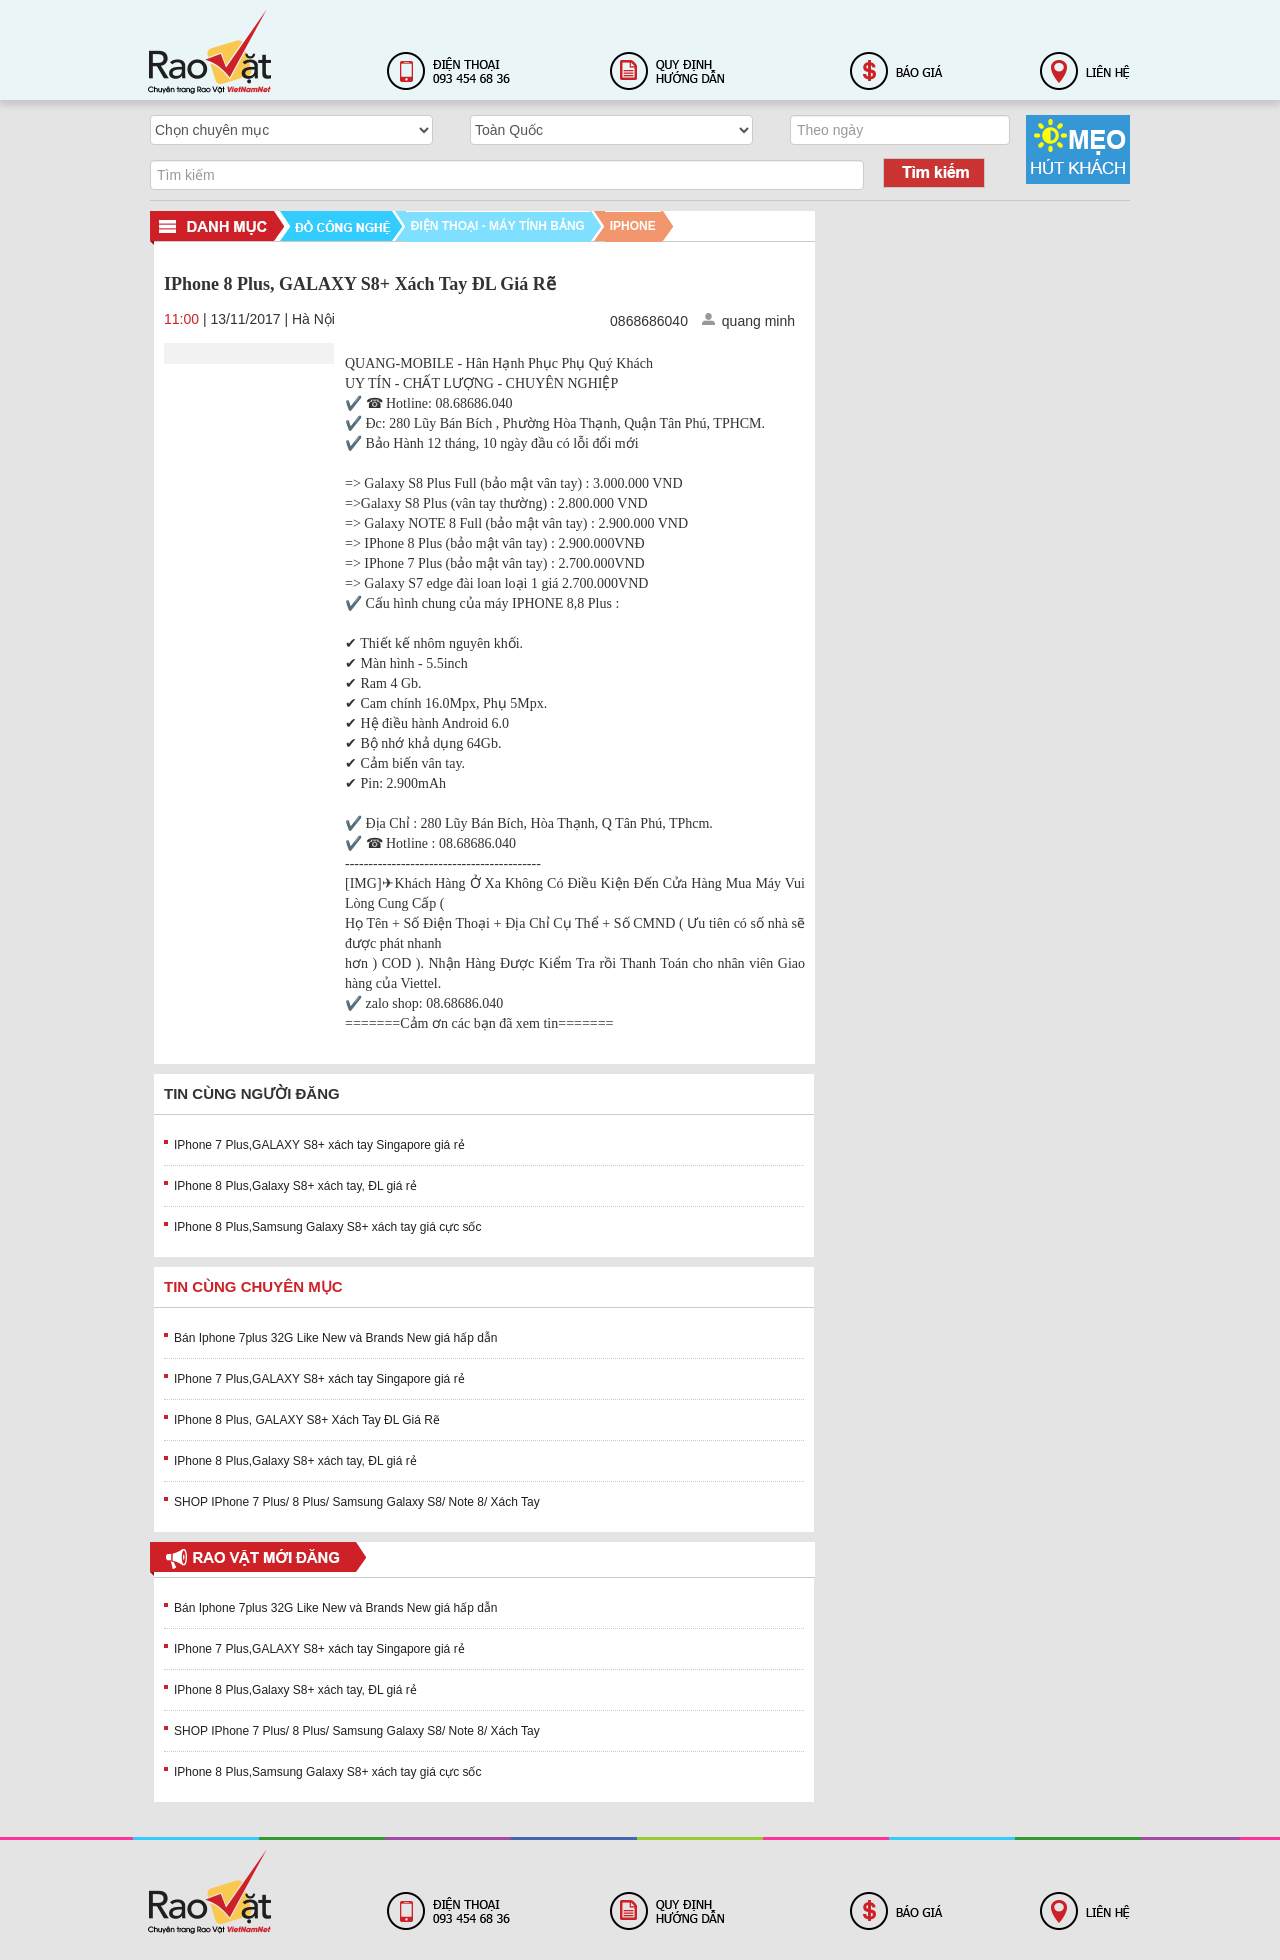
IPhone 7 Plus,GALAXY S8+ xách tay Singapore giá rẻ (319, 1145)
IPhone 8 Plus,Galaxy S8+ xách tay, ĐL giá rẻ (295, 1186)
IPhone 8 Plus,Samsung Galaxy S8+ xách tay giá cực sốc (328, 1227)
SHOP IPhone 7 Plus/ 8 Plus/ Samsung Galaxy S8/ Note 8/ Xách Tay (357, 1502)
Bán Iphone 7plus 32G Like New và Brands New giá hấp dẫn (336, 1338)
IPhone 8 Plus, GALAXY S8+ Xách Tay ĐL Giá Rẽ (307, 1420)
